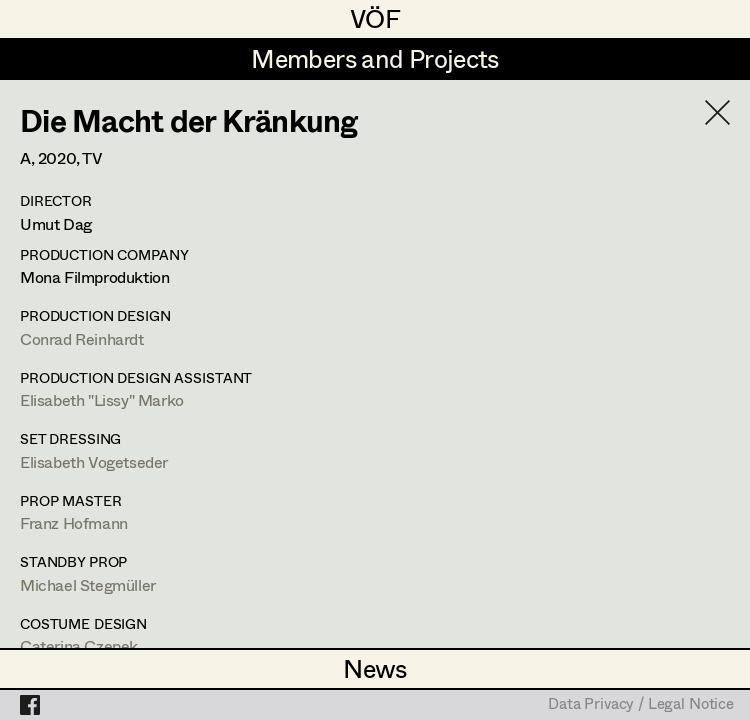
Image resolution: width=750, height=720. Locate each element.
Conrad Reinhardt (82, 338)
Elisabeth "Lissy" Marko (102, 399)
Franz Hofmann (74, 522)
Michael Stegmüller (88, 584)
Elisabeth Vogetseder (94, 461)
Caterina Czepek (79, 645)
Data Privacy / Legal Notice (641, 705)
